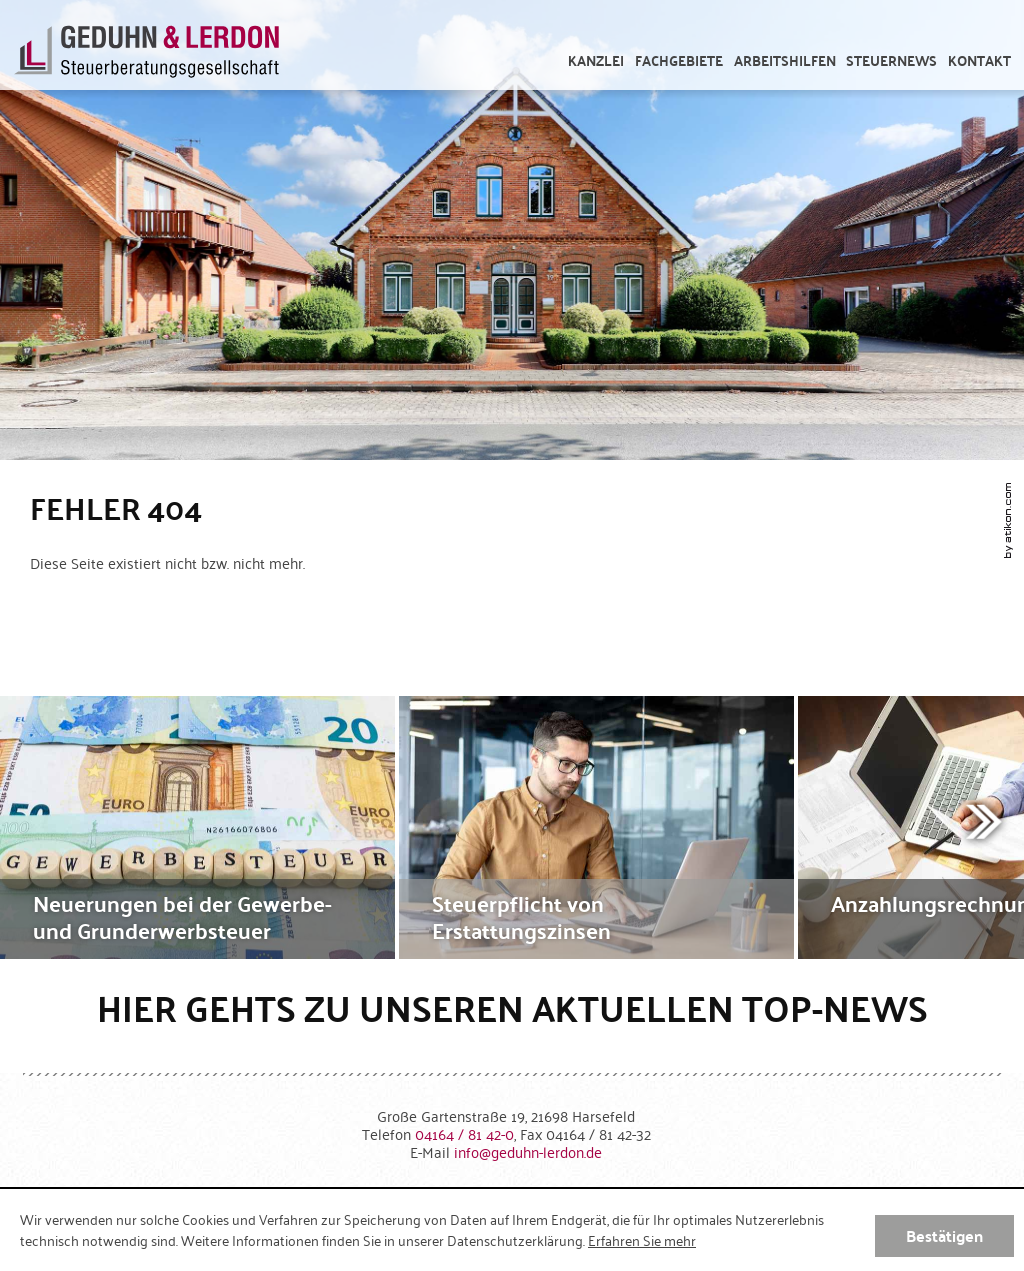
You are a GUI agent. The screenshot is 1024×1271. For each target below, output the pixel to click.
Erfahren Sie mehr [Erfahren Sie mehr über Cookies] (642, 1240)
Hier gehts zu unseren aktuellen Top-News (512, 1007)
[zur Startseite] (146, 55)
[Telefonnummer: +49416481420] (464, 1133)
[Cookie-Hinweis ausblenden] (944, 1236)
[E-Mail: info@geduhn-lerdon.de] (528, 1151)
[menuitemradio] (980, 61)
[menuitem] (596, 61)
